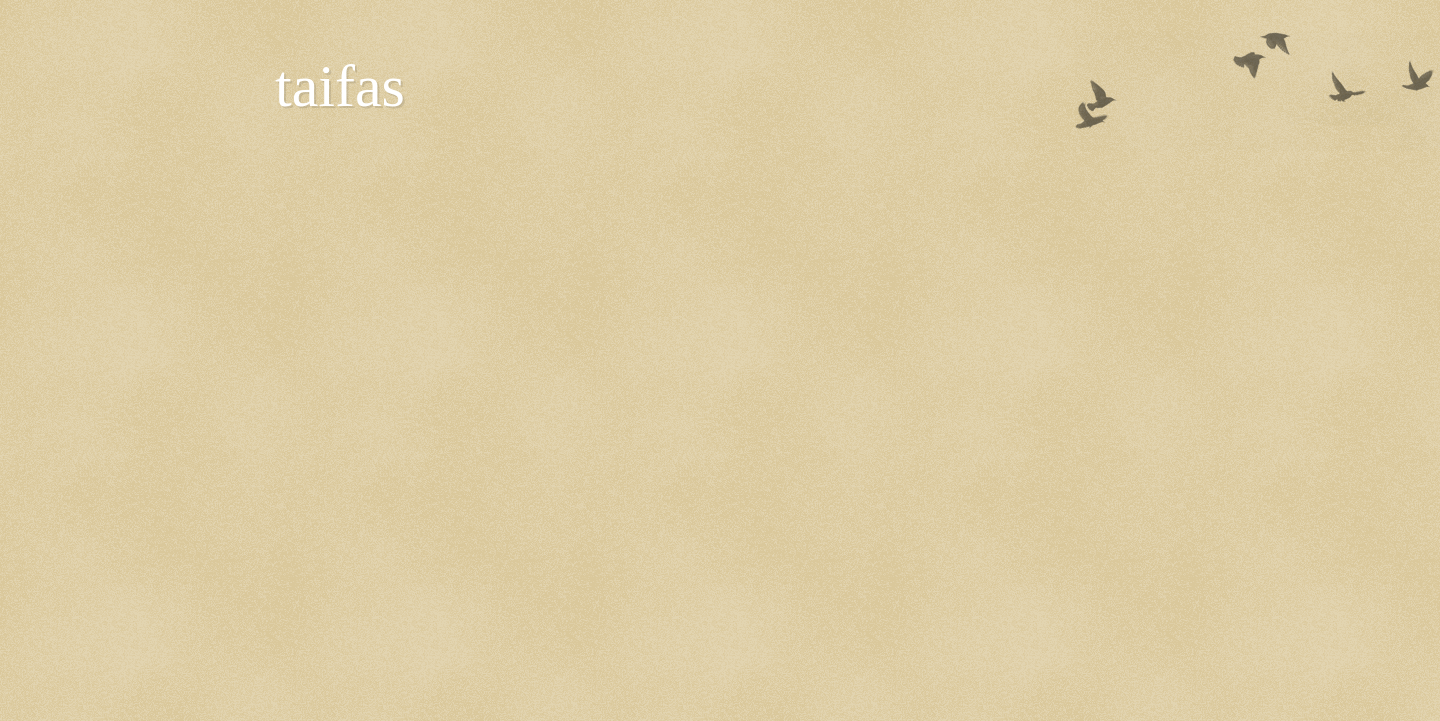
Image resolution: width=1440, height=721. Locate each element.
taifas (340, 86)
